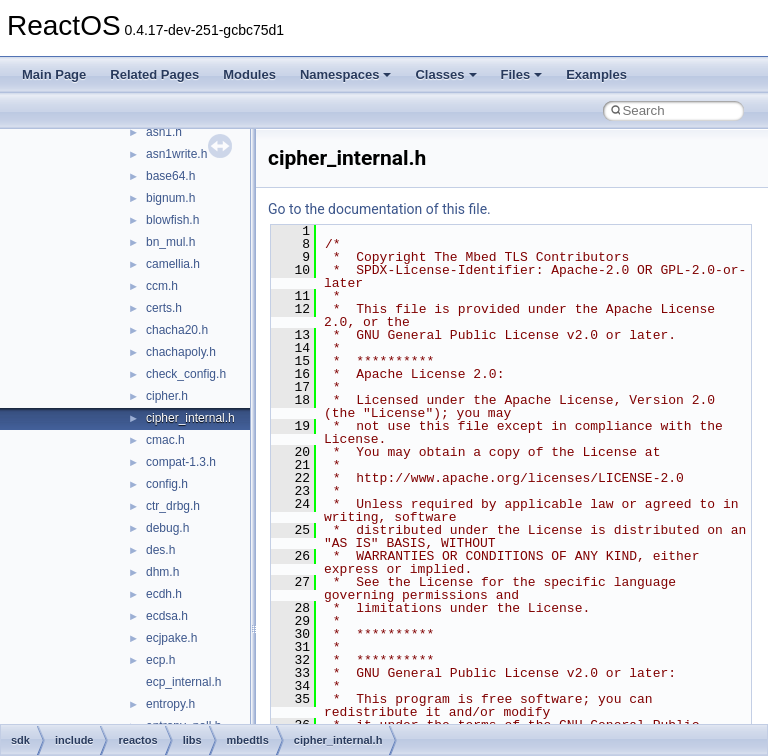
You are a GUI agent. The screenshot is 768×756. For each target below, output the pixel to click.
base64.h (170, 176)
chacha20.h (177, 330)
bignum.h (170, 198)
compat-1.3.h (181, 462)
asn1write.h (176, 154)
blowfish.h (172, 220)
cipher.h (167, 396)
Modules (249, 74)
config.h (167, 484)
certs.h (164, 308)
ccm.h (162, 286)
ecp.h (160, 660)
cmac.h (165, 440)
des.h (160, 550)
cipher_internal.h (190, 418)
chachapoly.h (181, 352)
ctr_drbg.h (173, 506)
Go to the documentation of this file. (379, 209)
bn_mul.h (170, 242)
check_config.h (186, 374)
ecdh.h (164, 594)
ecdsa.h (167, 616)
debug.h (167, 528)
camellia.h (173, 264)
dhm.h (162, 572)
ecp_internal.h (183, 682)
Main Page (54, 74)
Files (522, 74)
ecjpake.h (171, 638)
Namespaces (346, 74)
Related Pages (154, 74)
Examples (596, 74)
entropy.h (170, 704)
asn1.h (164, 132)
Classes (445, 74)
